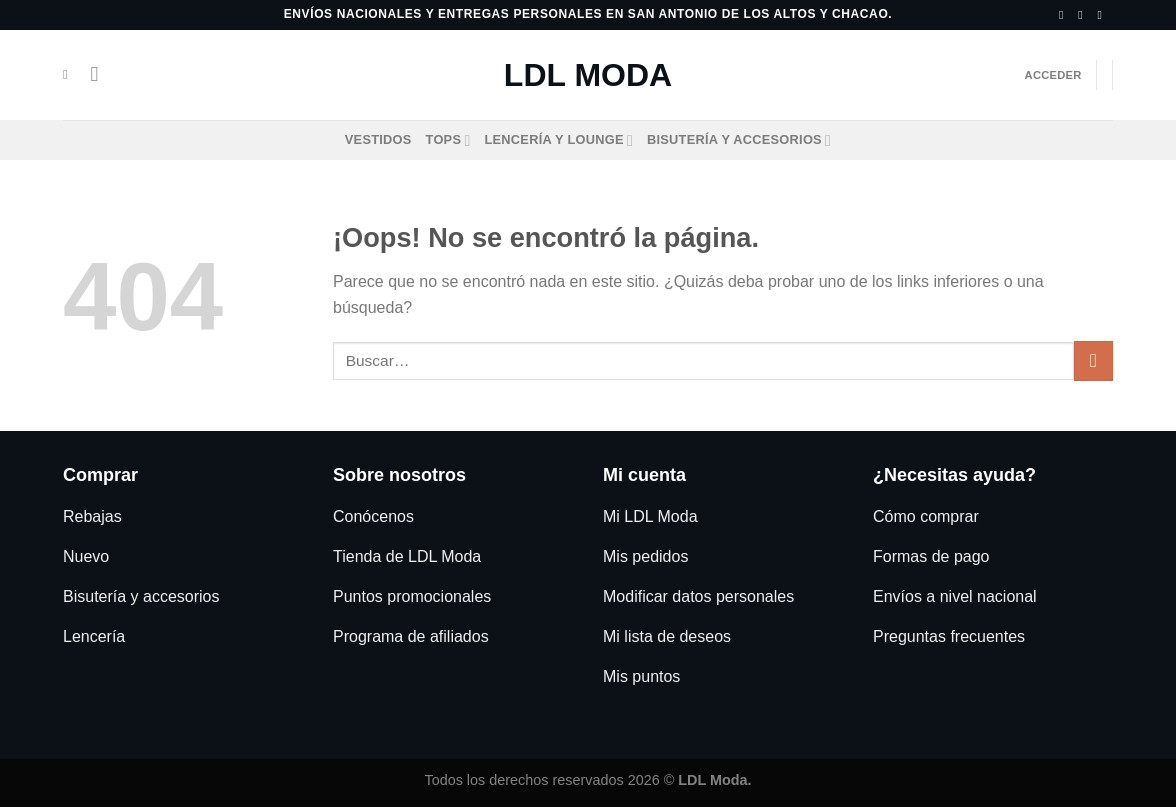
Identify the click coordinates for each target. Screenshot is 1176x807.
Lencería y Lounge (559, 140)
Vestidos (378, 139)
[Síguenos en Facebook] (1065, 15)
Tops (448, 140)
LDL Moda (588, 75)
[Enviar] (1093, 360)
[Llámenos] (1103, 15)
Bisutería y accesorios (739, 140)
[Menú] (100, 75)
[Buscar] (69, 75)
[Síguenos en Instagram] (1084, 15)
